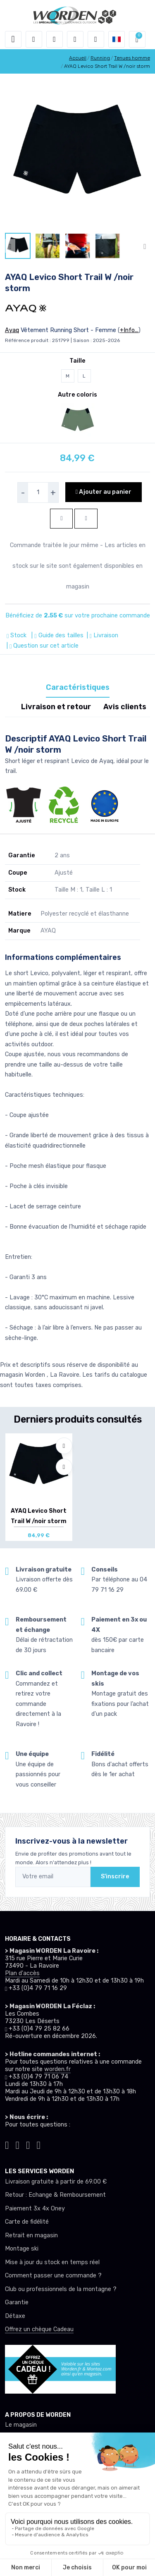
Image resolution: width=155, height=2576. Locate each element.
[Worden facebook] (28, 2144)
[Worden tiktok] (7, 2144)
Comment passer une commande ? (53, 2275)
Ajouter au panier (103, 491)
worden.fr (57, 2069)
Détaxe (15, 2316)
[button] (34, 39)
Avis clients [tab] (124, 706)
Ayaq (12, 330)
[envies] (75, 39)
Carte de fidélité (27, 2221)
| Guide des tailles (56, 635)
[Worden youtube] (39, 2144)
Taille (77, 360)
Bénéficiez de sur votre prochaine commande (77, 615)
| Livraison (101, 635)
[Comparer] (64, 1467)
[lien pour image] (77, 156)
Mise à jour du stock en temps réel (52, 2262)
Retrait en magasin (31, 2235)
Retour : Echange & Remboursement (55, 2194)
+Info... (129, 330)
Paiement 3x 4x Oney (35, 2208)
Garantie (17, 2302)
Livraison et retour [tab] (56, 706)
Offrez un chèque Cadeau (39, 2329)
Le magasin (21, 2424)
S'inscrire (115, 1876)
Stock (17, 635)
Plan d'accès (22, 1973)
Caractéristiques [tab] (78, 687)
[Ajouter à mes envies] (64, 1445)
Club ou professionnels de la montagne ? (61, 2289)
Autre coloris (77, 394)
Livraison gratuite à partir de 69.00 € (56, 2181)
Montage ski (21, 2248)
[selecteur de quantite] (38, 492)
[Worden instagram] (18, 2144)
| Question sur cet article (42, 645)
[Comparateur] (96, 39)
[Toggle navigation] (13, 39)
